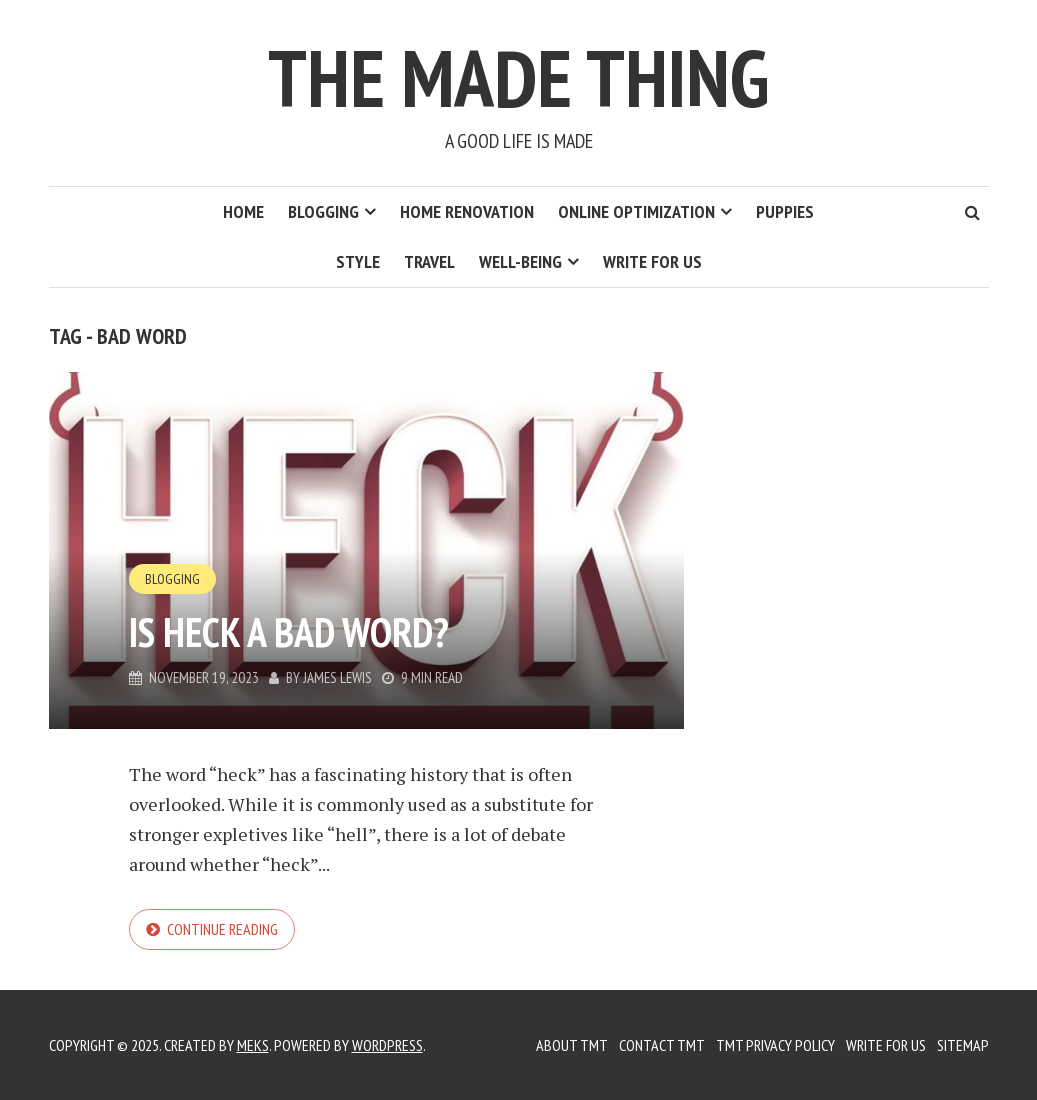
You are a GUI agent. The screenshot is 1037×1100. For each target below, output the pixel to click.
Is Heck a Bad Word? (289, 632)
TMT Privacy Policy (775, 1045)
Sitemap (963, 1045)
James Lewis (337, 677)
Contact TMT (662, 1045)
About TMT (572, 1045)
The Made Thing (518, 77)
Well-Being (520, 261)
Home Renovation (467, 211)
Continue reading (222, 929)
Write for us (652, 261)
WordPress (387, 1045)
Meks (253, 1045)
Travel (429, 261)
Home (243, 211)
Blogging (323, 211)
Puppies (785, 211)
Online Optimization (636, 211)
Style (358, 261)
